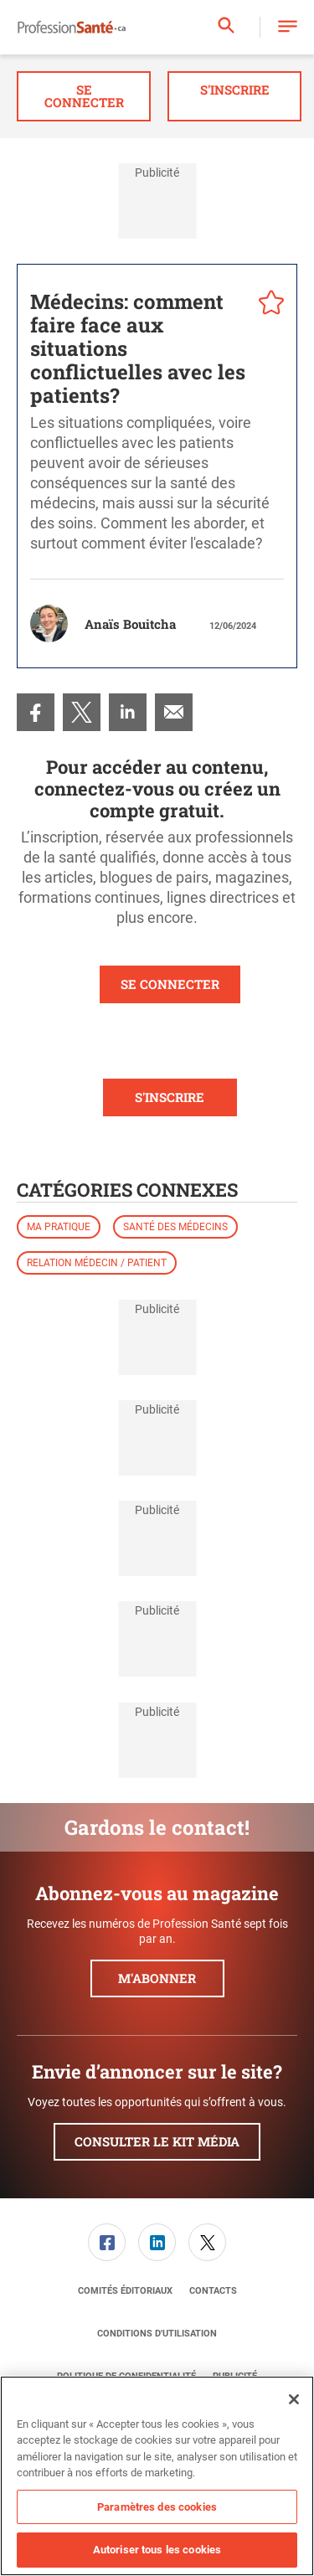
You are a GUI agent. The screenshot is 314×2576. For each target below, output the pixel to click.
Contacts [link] (213, 2290)
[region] (157, 2476)
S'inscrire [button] (235, 89)
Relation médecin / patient (97, 1263)
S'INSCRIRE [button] (169, 1097)
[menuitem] (35, 712)
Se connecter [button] (84, 96)
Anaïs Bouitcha (130, 624)
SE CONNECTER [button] (170, 984)
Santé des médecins (175, 1227)
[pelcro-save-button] (267, 305)
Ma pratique (58, 1227)
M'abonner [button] (157, 1978)
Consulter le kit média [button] (157, 2141)
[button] (287, 27)
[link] (35, 712)
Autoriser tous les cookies (157, 2549)
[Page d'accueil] (71, 27)
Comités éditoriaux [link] (125, 2290)
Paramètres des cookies (157, 2507)
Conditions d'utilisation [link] (157, 2333)
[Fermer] (293, 2399)
